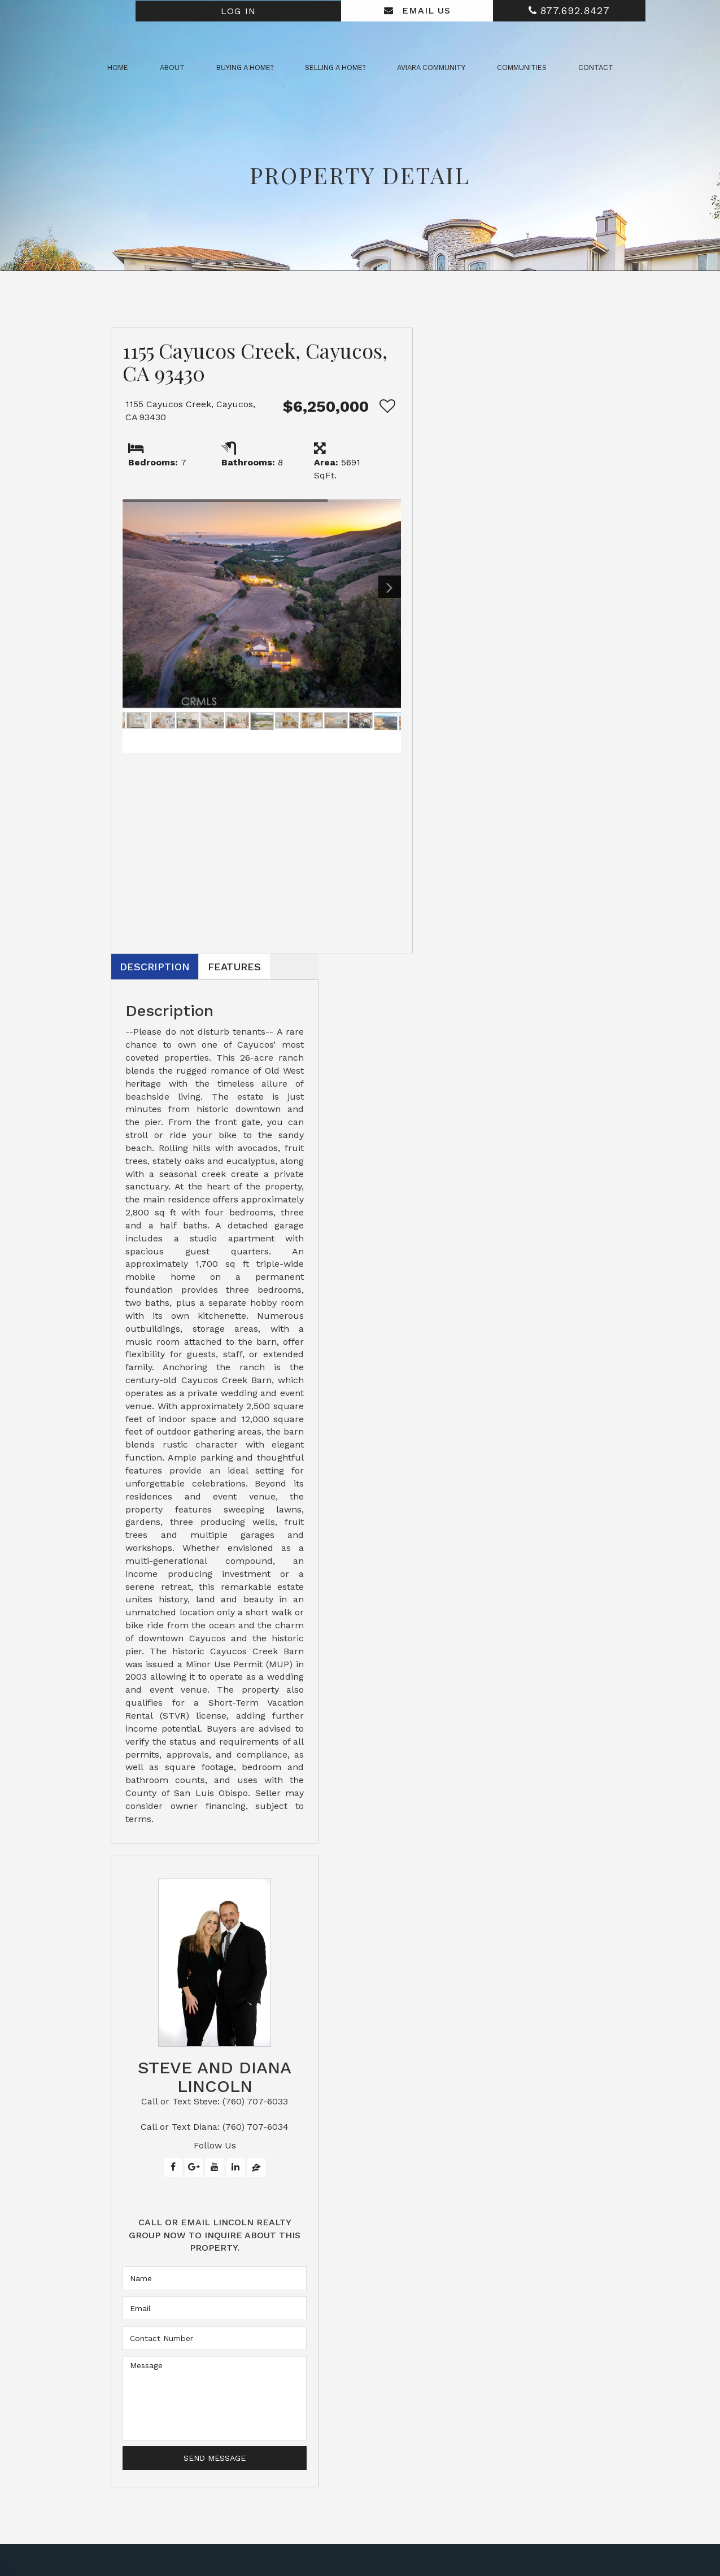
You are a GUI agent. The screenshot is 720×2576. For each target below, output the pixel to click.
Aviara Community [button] (431, 68)
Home (117, 68)
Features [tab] (532, 341)
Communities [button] (522, 68)
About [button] (172, 68)
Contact (595, 68)
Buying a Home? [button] (244, 68)
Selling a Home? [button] (335, 68)
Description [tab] (448, 341)
